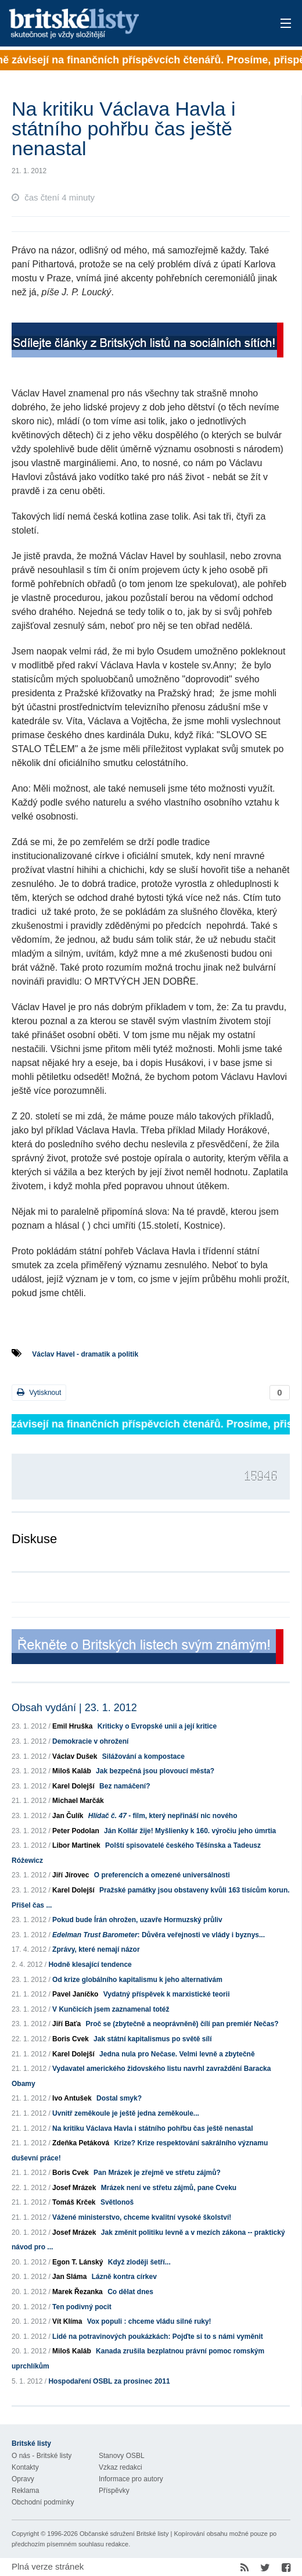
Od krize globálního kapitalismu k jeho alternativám (137, 1980)
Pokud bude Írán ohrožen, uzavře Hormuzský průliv (137, 1920)
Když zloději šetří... (139, 2262)
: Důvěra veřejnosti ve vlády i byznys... (158, 1935)
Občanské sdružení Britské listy (124, 2533)
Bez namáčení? (124, 1786)
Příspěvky (114, 2490)
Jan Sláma (69, 2277)
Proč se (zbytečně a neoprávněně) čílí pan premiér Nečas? (182, 2024)
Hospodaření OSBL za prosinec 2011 (109, 2381)
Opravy (23, 2479)
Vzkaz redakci (120, 2467)
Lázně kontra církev (124, 2277)
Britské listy (121, 24)
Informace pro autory (131, 2479)
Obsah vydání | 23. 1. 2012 (74, 1707)
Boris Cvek (70, 2039)
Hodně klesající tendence (89, 1964)
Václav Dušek (74, 1756)
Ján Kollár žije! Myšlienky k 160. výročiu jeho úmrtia (190, 1831)
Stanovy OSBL (122, 2456)
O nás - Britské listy (41, 2456)
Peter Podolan (75, 1831)
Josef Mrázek (74, 2188)
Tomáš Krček (73, 2202)
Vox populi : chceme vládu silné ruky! (149, 2321)
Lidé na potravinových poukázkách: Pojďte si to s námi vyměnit (157, 2336)
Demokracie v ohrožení (90, 1741)
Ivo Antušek (72, 2098)
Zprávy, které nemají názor (96, 1949)
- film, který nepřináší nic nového (163, 1816)
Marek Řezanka (77, 2292)
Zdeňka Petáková (80, 2143)
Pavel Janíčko (75, 1994)
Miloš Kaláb (71, 1771)
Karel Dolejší (73, 1786)
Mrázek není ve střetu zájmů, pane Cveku (168, 2188)
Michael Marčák (78, 1801)
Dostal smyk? (119, 2098)
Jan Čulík (67, 1816)
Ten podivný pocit (82, 2307)
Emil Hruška (72, 1726)
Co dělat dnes (130, 2292)
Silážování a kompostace (143, 1756)
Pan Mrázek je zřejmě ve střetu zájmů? (157, 2173)
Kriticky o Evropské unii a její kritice (157, 1726)
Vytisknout (39, 1392)
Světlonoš (117, 2202)
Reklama (25, 2490)
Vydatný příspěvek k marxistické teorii (166, 1994)
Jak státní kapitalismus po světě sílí (152, 2039)
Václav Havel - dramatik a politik (85, 1354)
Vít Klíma (67, 2321)
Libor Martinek (76, 1845)
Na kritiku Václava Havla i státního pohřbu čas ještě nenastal (152, 2128)
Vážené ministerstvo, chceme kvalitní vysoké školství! (141, 2217)
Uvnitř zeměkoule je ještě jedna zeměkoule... (125, 2113)
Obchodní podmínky (43, 2502)
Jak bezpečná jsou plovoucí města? (155, 1771)
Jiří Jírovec (70, 1875)
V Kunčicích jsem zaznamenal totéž (110, 2009)
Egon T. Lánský (77, 2262)
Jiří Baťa (66, 2024)
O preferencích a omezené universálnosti (162, 1875)
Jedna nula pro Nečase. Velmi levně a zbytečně (176, 2054)
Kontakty (25, 2467)
